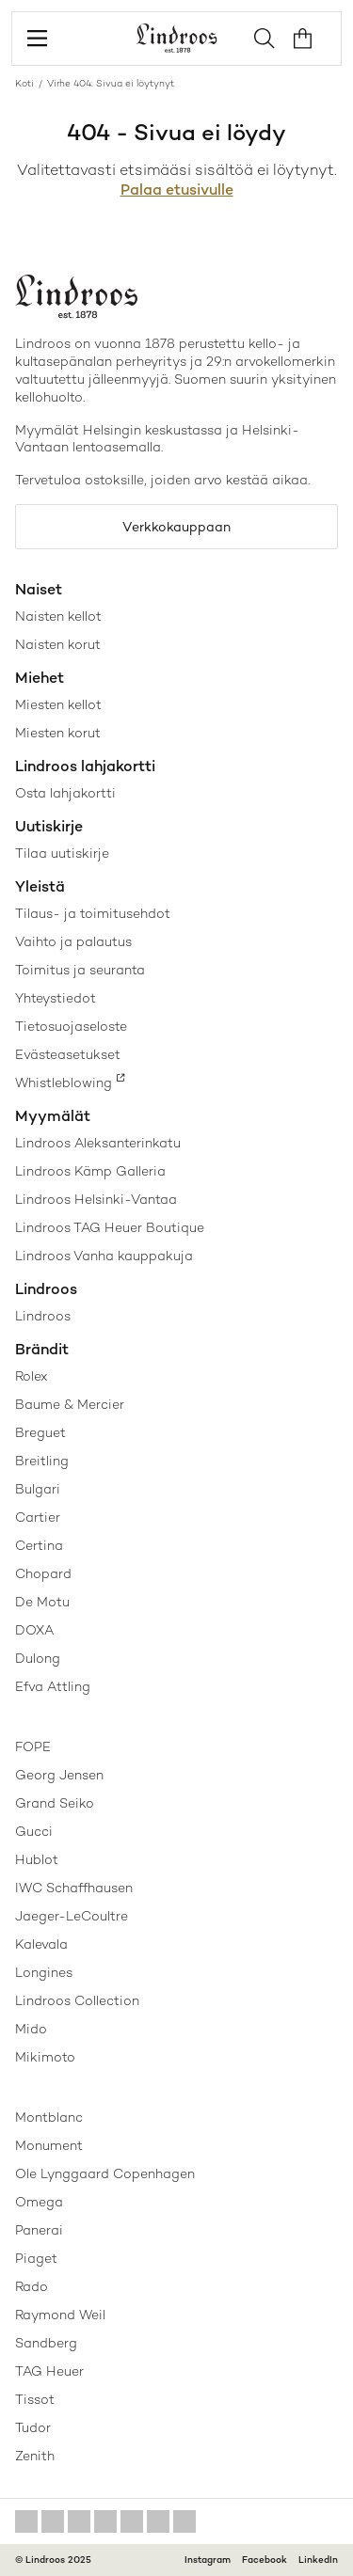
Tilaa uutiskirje (62, 853)
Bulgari (37, 1488)
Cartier (37, 1517)
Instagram (208, 2559)
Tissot (35, 2399)
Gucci (34, 1831)
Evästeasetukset (67, 1054)
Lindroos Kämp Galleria (90, 1170)
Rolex (31, 1375)
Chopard (43, 1573)
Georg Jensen (59, 1774)
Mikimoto (45, 2056)
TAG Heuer (49, 2371)
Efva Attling (52, 1686)
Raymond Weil (60, 2314)
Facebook (264, 2559)
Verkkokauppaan (176, 526)
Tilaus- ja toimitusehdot (92, 913)
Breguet (40, 1432)
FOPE (33, 1746)
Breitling (42, 1460)
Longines (43, 1972)
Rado (31, 2286)
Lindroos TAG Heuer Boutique (109, 1227)
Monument (49, 2145)
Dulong (37, 1658)
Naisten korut (58, 644)
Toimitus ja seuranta (80, 969)
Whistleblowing (63, 1082)
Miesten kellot (58, 704)
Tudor (33, 2427)
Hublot (36, 1859)
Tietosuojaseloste (71, 1026)
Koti (24, 83)
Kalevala (41, 1944)
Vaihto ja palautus (73, 941)
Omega (39, 2201)
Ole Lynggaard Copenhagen (105, 2173)
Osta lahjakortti (65, 792)
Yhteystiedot (55, 997)
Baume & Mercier (69, 1404)
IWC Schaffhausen (74, 1887)
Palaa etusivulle (176, 189)
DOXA (34, 1629)
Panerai (39, 2229)
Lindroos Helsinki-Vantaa (96, 1199)
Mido (31, 2028)
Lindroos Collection (77, 2000)
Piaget (36, 2258)
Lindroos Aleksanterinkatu (98, 1142)
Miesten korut (58, 732)
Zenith (35, 2455)
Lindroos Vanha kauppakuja (104, 1255)
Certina (39, 1545)
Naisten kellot (58, 616)
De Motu (42, 1601)
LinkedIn (318, 2559)
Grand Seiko (54, 1802)
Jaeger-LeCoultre (71, 1915)
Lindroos (43, 1315)
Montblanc (49, 2117)
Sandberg (46, 2342)
